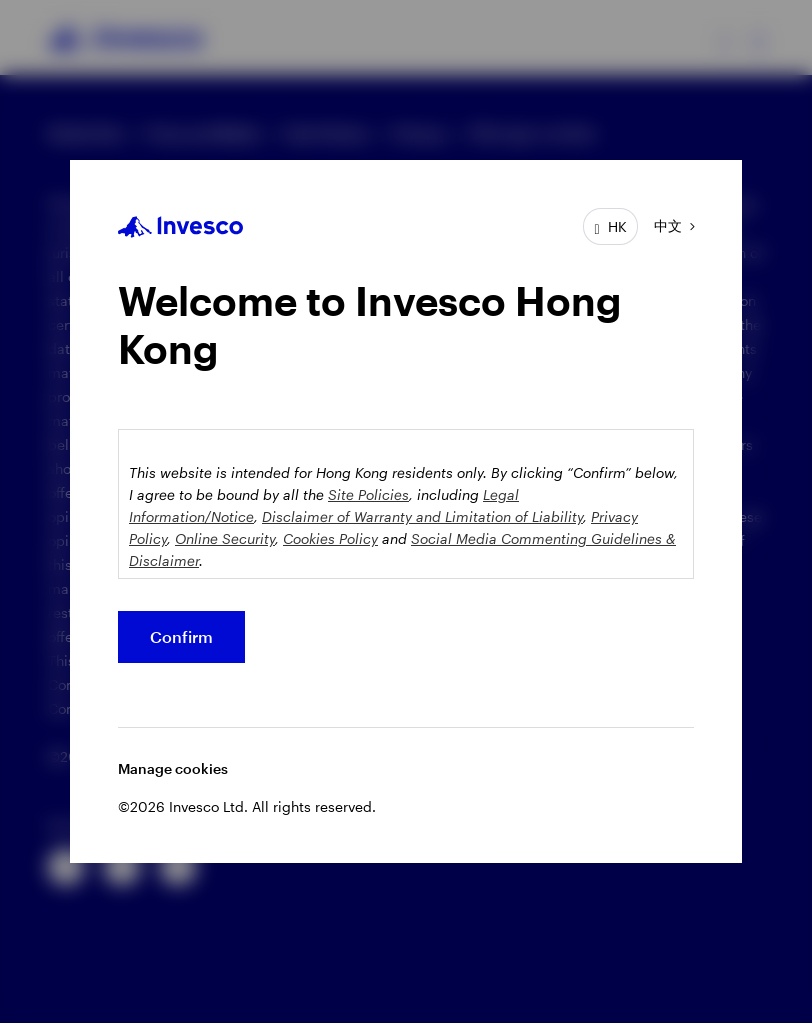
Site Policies (368, 494)
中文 (668, 225)
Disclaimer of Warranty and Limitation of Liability (422, 516)
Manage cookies (173, 768)
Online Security (225, 538)
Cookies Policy (330, 538)
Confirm (181, 636)
